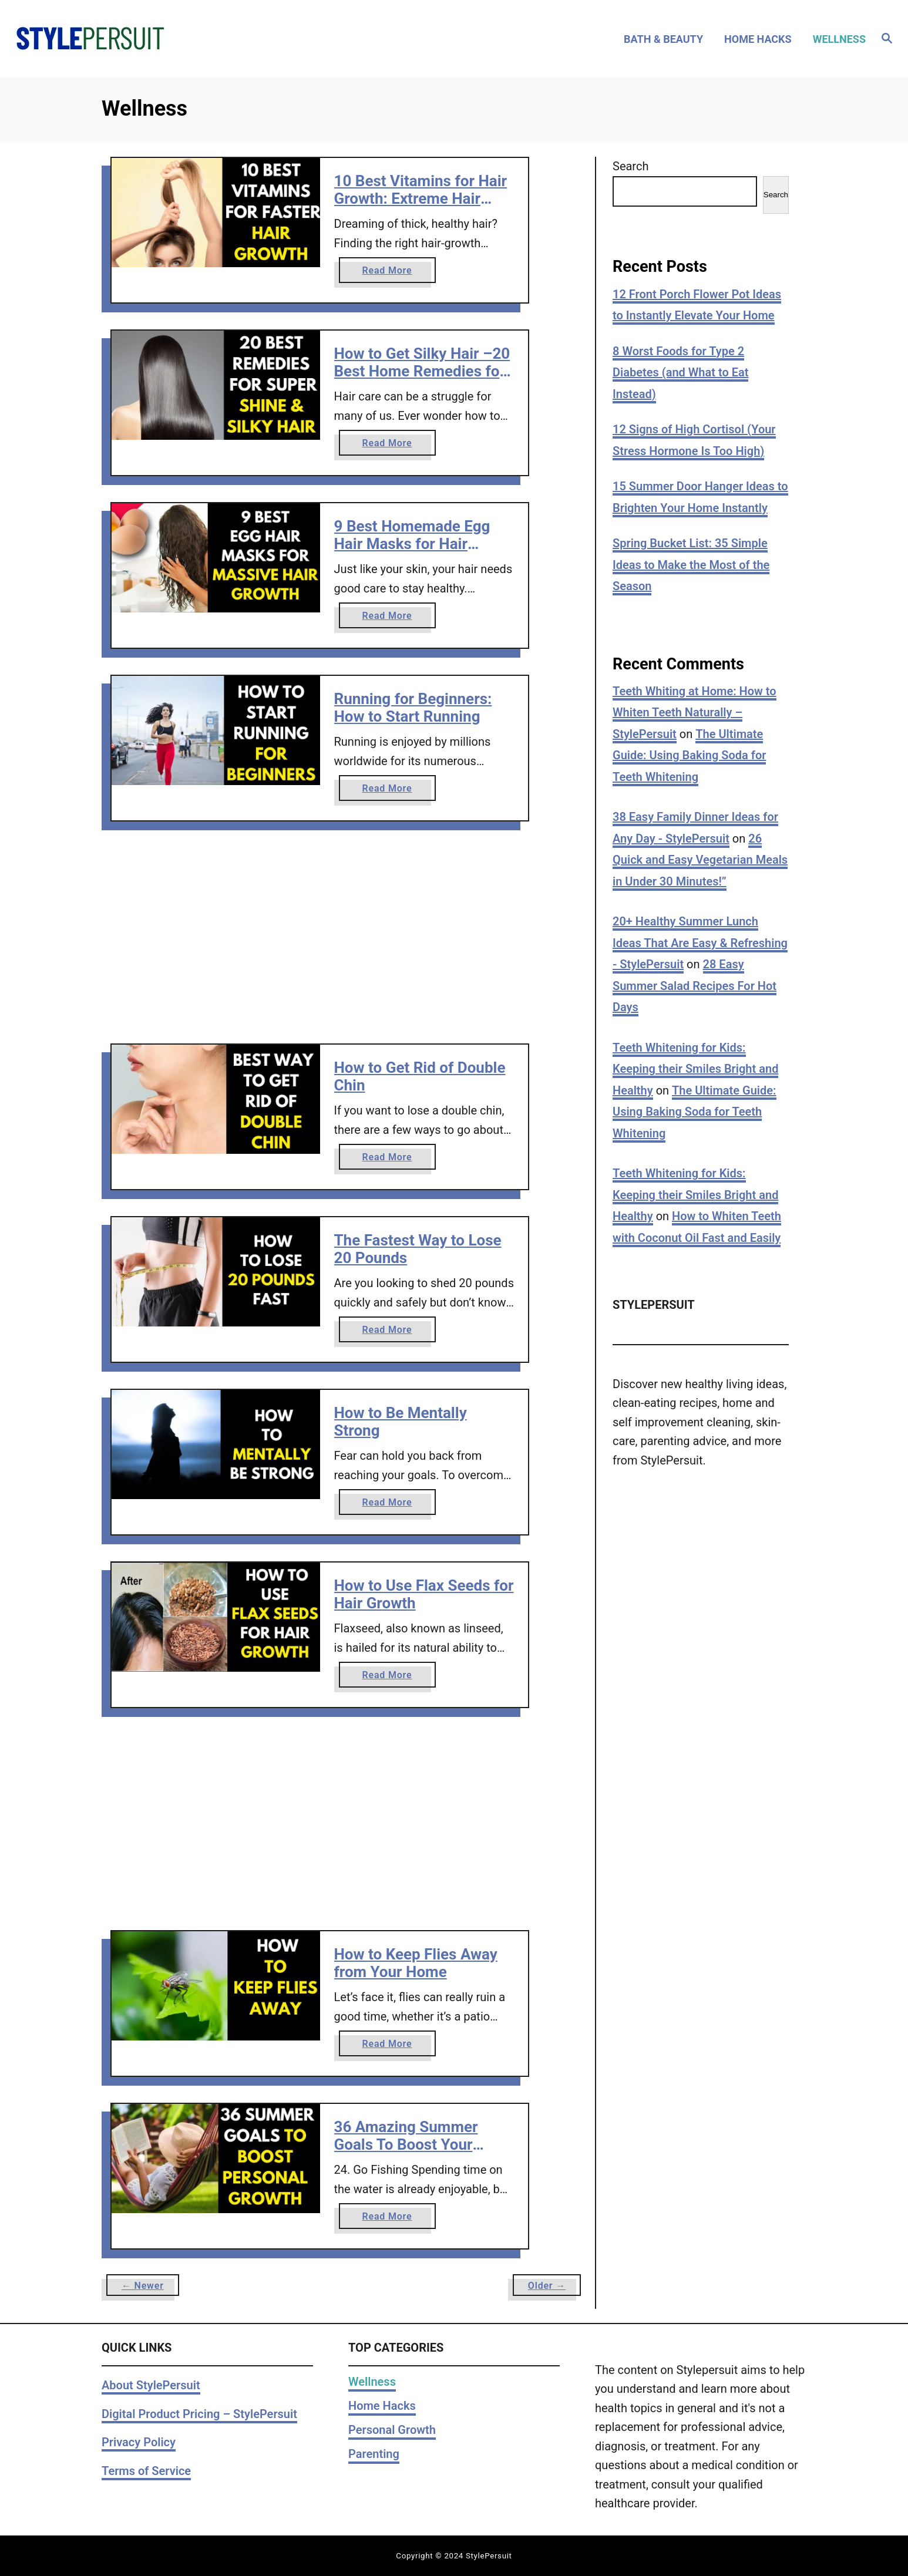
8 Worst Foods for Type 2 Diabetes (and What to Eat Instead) (680, 372)
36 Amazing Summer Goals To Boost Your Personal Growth (406, 2144)
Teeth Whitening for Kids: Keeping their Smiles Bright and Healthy (695, 1068)
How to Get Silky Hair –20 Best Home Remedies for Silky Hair (422, 371)
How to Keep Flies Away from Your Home (415, 1963)
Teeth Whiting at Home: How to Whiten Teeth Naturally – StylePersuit (694, 712)
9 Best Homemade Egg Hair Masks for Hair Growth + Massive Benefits (412, 552)
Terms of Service (146, 2471)
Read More (391, 272)
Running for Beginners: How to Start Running (413, 707)
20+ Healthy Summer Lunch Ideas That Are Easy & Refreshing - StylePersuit (700, 942)
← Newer (143, 2285)
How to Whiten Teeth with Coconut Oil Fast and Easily (697, 1227)
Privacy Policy (139, 2442)
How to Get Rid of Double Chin (420, 1076)
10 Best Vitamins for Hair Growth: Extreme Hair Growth (420, 198)
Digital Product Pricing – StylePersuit (199, 2414)
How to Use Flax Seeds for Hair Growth (424, 1594)
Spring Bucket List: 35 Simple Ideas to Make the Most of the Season (691, 564)
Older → (547, 2285)
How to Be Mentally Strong (400, 1421)
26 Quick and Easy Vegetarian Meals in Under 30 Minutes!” (700, 859)
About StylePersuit (151, 2385)
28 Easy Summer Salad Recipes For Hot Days (694, 985)
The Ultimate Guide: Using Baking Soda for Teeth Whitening (689, 755)
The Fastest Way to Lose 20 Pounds (418, 1249)
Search (630, 166)
